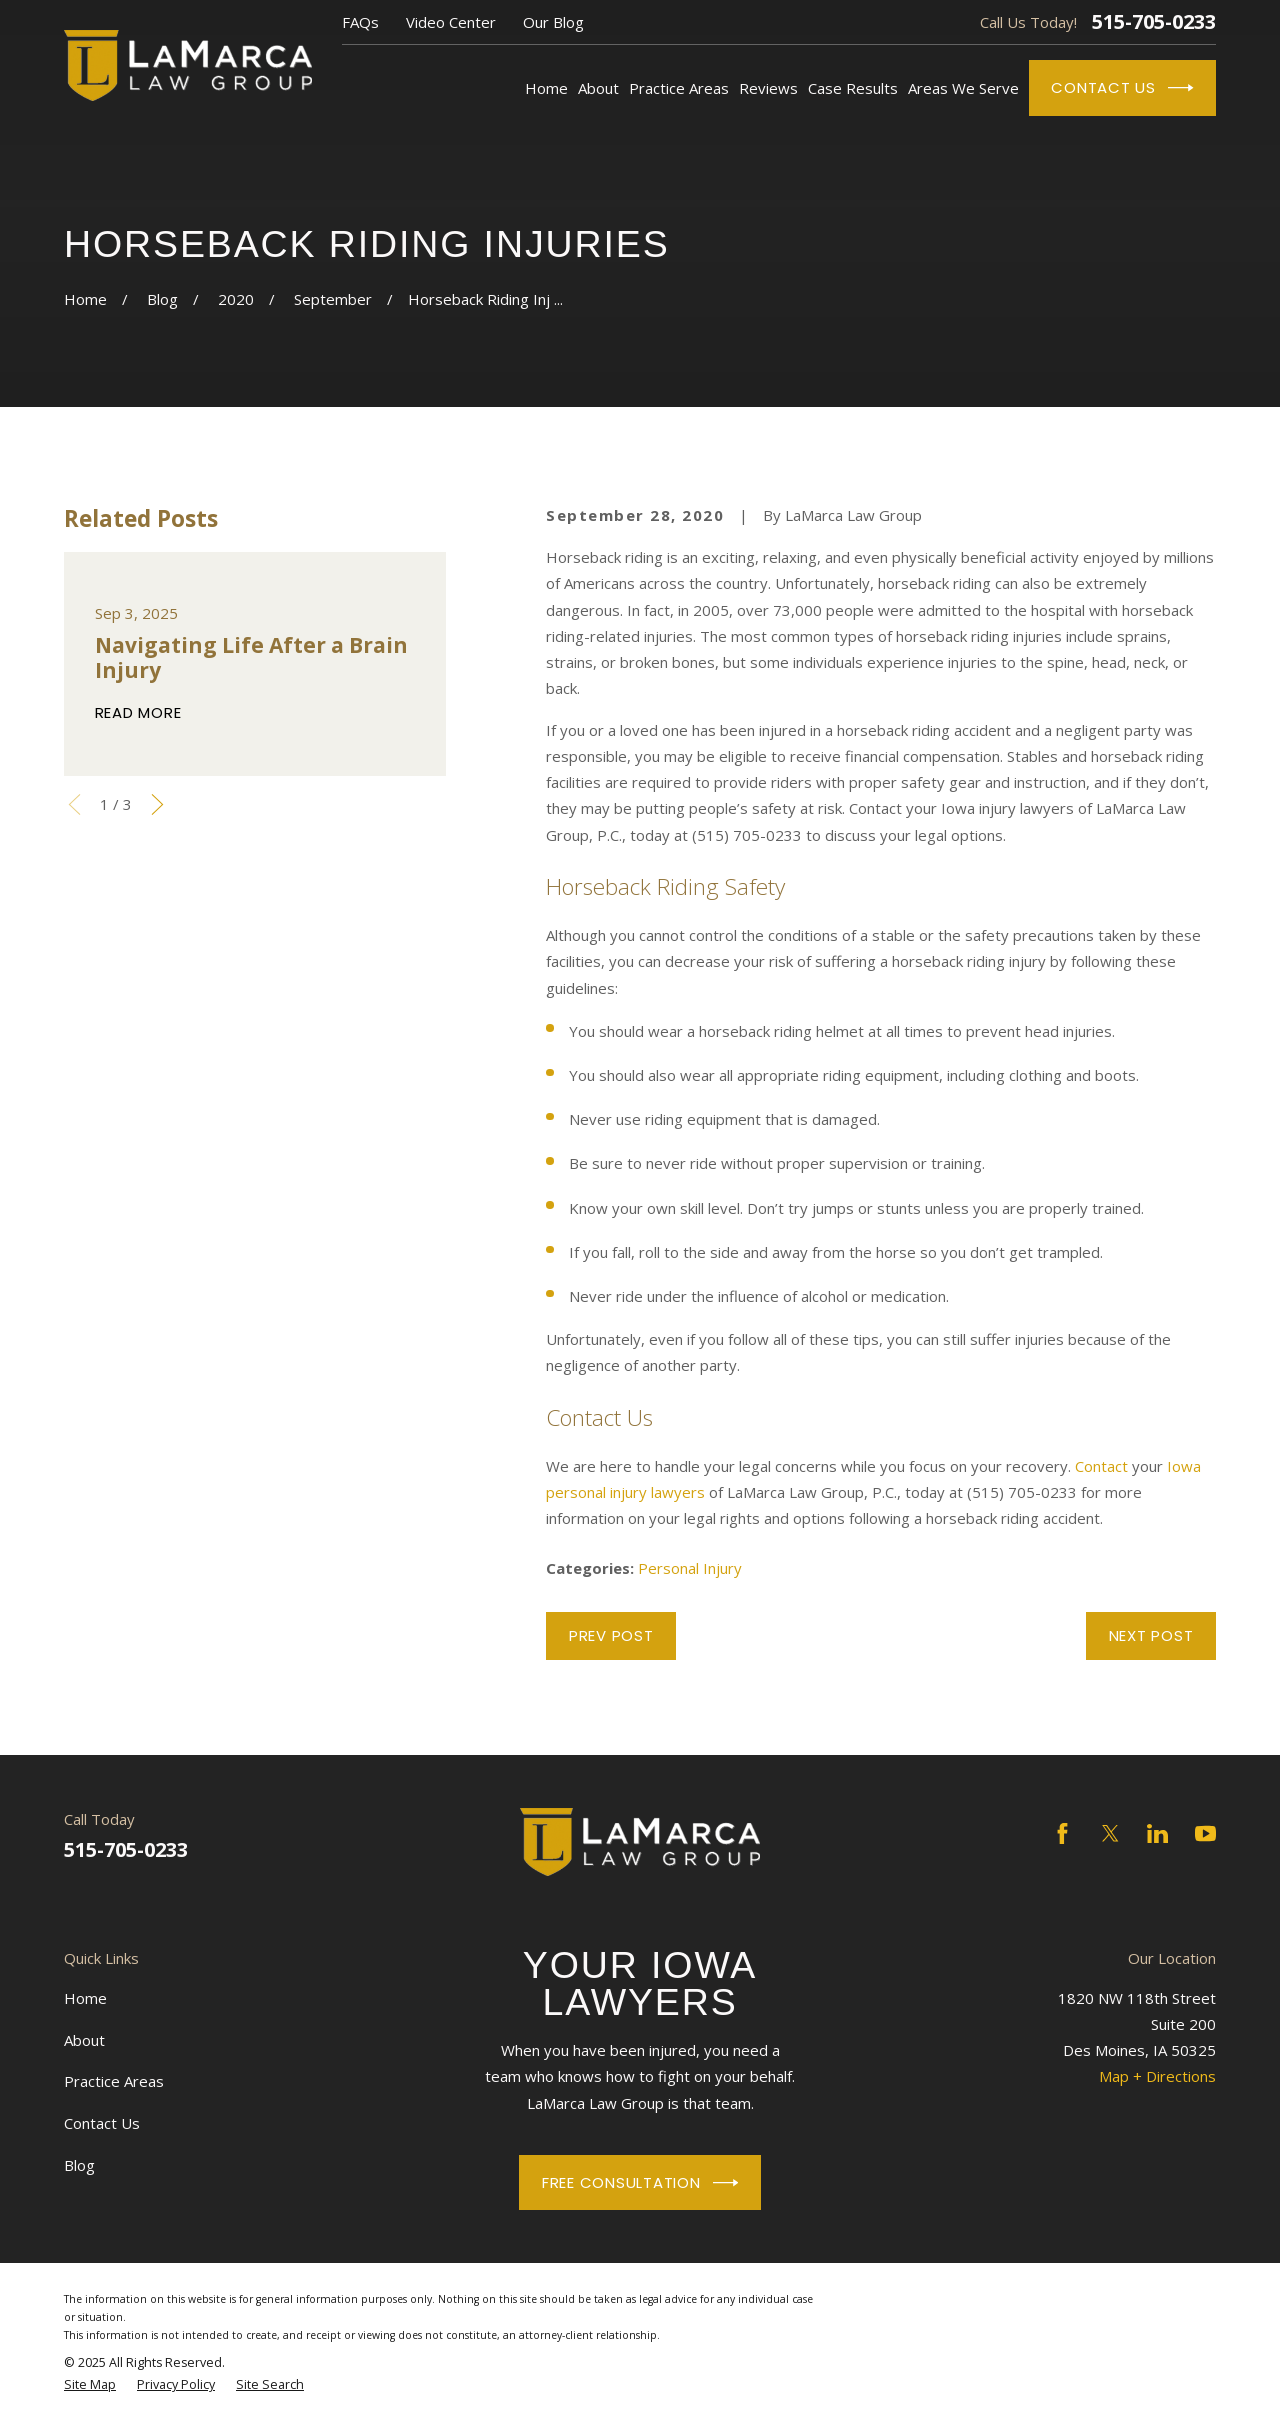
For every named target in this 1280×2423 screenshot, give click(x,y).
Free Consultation (640, 2183)
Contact (1101, 1466)
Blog (79, 2165)
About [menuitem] (598, 88)
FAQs (360, 22)
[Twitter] (1110, 1833)
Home (85, 1998)
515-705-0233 (1154, 22)
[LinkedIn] (1157, 1833)
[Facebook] (1062, 1833)
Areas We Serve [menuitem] (963, 88)
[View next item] (157, 804)
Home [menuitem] (546, 88)
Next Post (1151, 1635)
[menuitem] (90, 2385)
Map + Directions (1157, 2076)
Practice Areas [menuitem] (679, 88)
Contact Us (1122, 88)
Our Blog (553, 22)
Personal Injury (690, 1568)
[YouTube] (1205, 1833)
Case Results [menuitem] (853, 88)
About (84, 2040)
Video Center (451, 22)
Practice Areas (114, 2081)
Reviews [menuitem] (768, 88)
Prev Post (611, 1635)
